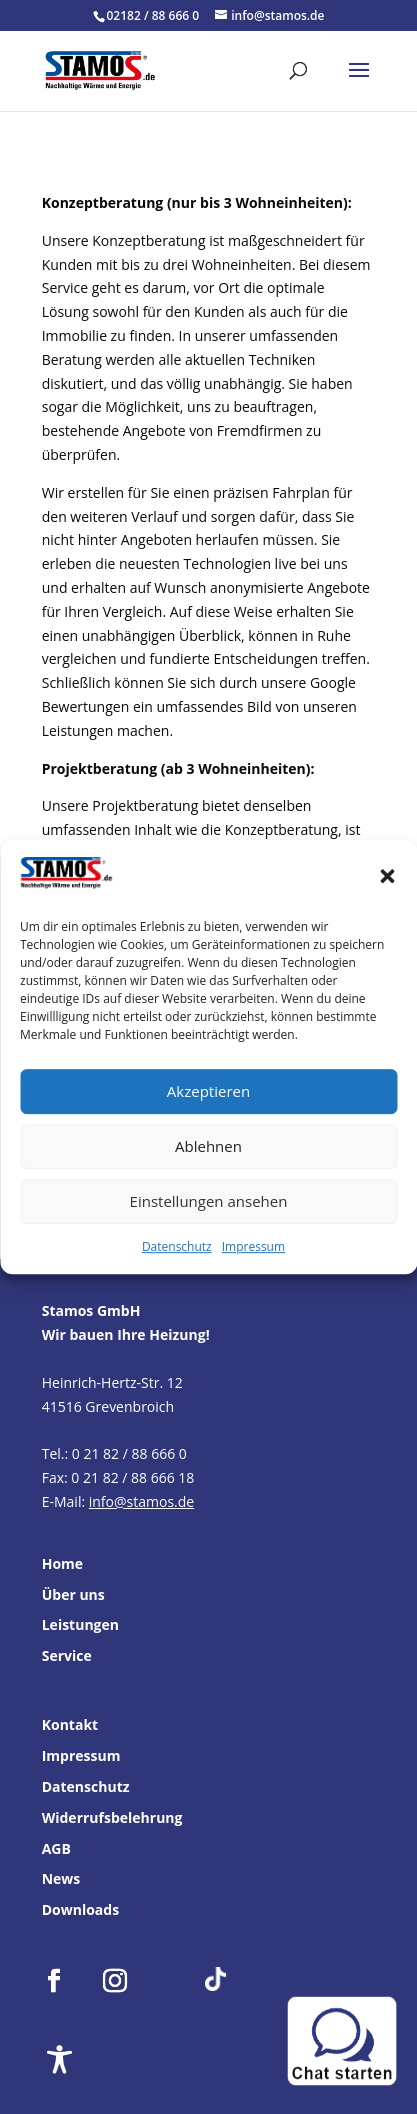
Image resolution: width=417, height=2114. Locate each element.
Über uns (73, 1594)
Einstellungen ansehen (209, 1202)
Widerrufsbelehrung (112, 1817)
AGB (56, 1848)
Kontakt (70, 1724)
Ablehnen (208, 1147)
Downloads (80, 1909)
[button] (387, 877)
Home (62, 1563)
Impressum (253, 1246)
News (61, 1878)
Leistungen (80, 1624)
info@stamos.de (141, 1501)
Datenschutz (177, 1246)
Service (67, 1655)
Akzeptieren (208, 1092)
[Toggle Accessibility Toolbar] (59, 2059)
